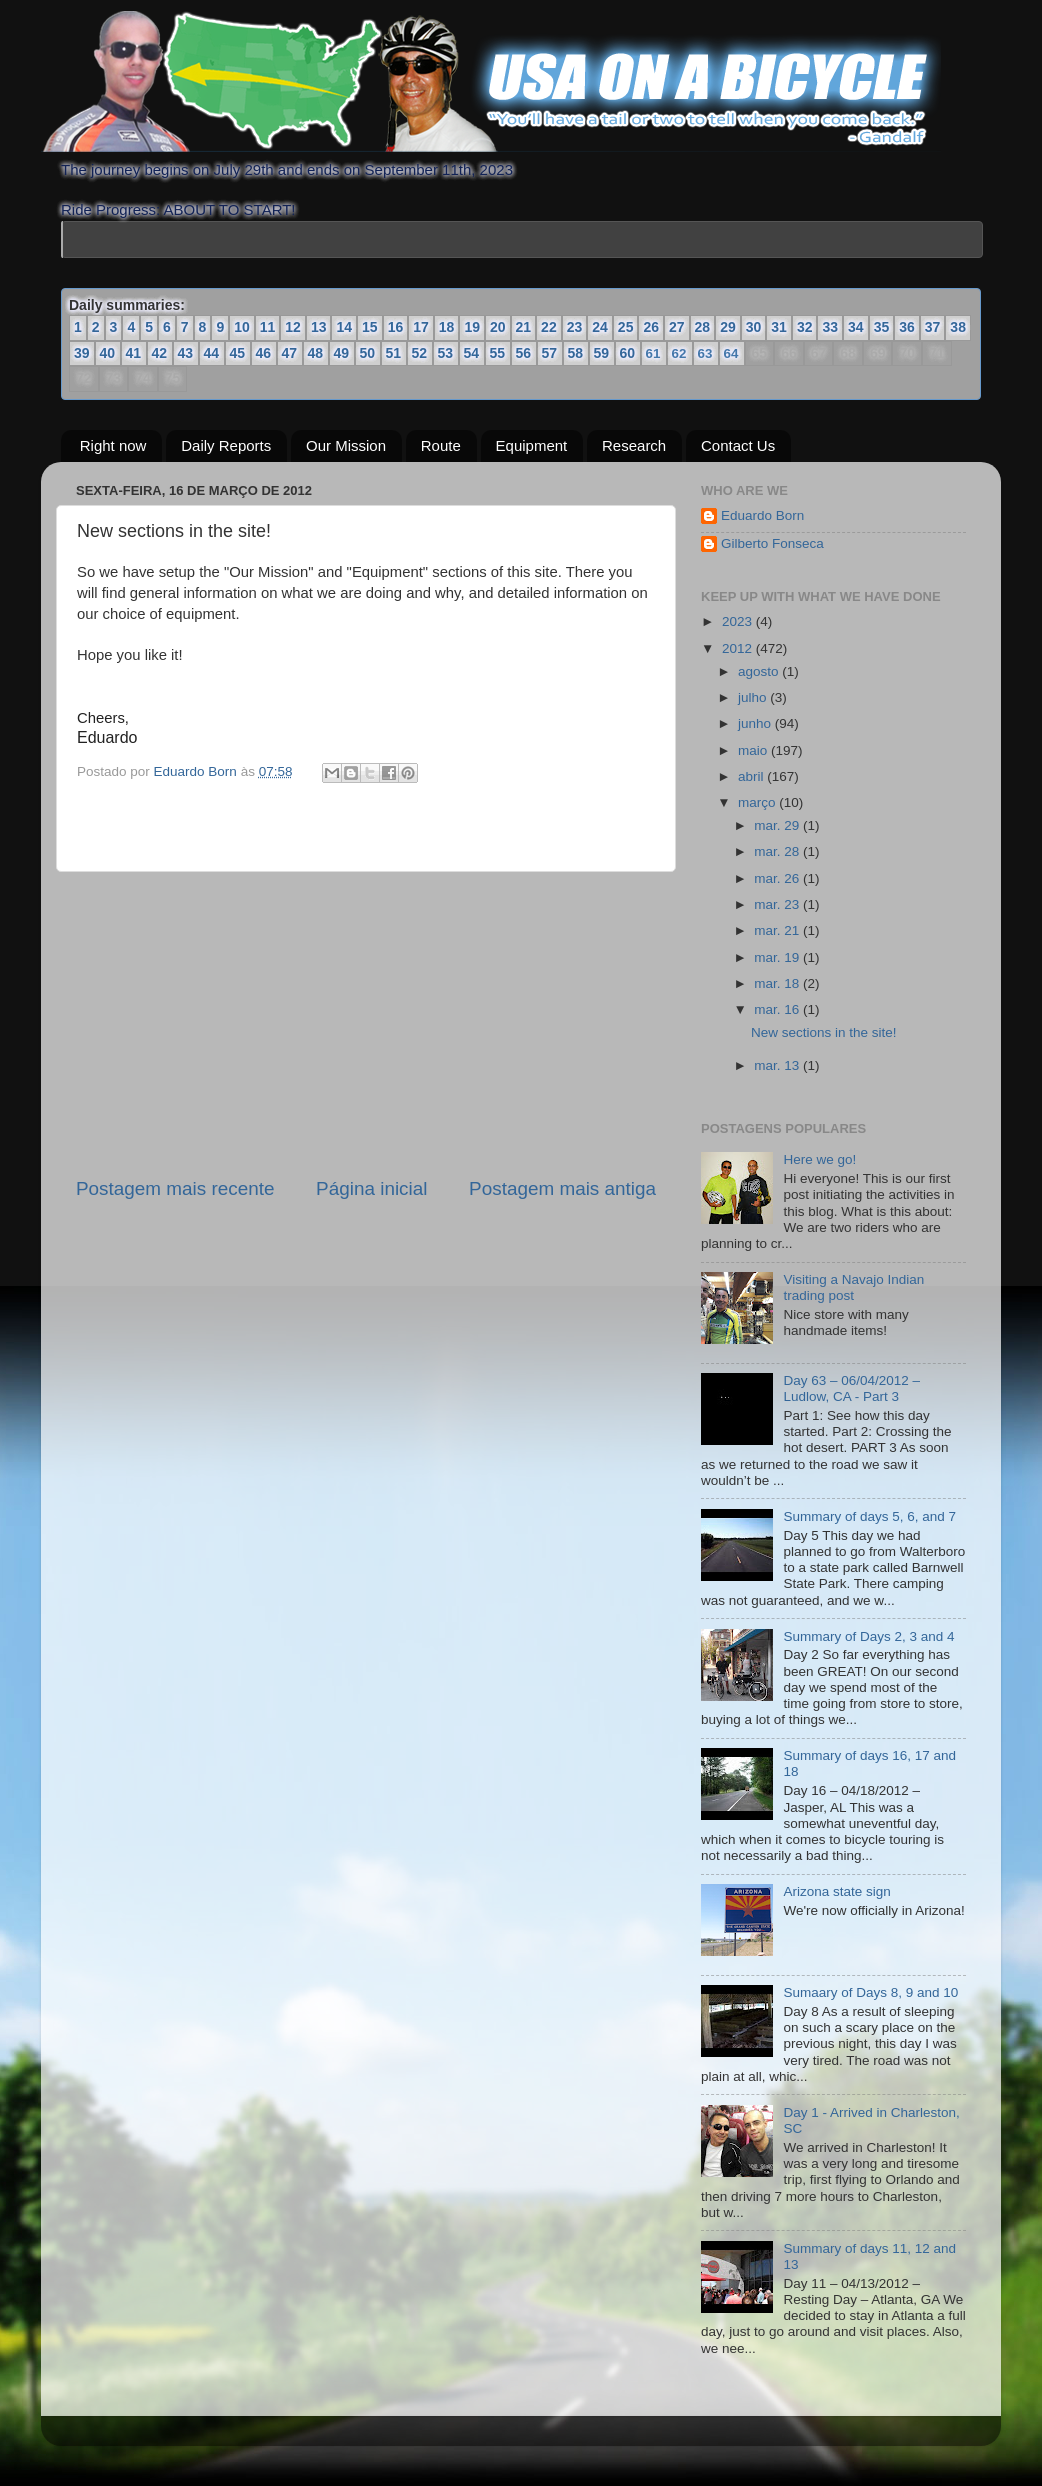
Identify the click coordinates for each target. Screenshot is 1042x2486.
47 (290, 353)
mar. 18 (778, 983)
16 (396, 327)
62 (679, 354)
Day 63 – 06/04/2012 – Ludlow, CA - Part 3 (851, 1388)
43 (186, 353)
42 (160, 353)
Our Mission (346, 446)
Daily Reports (226, 446)
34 (856, 327)
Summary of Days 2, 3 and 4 (868, 1636)
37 (933, 327)
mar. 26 (778, 878)
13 (319, 327)
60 (628, 353)
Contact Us (738, 446)
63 (705, 354)
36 (907, 327)
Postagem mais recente (175, 1188)
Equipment (532, 446)
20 (498, 327)
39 (82, 353)
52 (420, 353)
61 (653, 354)
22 (549, 327)
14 (344, 327)
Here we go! (819, 1159)
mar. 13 (778, 1065)
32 (805, 327)
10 (242, 327)
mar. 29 (778, 825)
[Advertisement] (366, 1024)
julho (754, 697)
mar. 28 (778, 851)
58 (576, 353)
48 (316, 353)
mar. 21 (778, 930)
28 (703, 327)
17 (421, 327)
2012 (739, 648)
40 (108, 353)
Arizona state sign (836, 1891)
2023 (739, 621)
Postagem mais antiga (562, 1188)
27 (677, 327)
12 (293, 327)
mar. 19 (778, 957)
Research (634, 446)
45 (238, 353)
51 (394, 353)
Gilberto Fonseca (772, 543)
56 (524, 353)
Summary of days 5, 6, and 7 (869, 1516)
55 (498, 353)
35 (882, 327)
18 (447, 327)
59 (602, 353)
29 (728, 327)
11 (268, 327)
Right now (113, 446)
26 (651, 327)
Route (441, 446)
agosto (760, 671)
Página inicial (371, 1188)
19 (472, 327)
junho (756, 723)
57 (550, 353)
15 (370, 327)
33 (830, 327)
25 (626, 327)
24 (600, 327)
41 (134, 353)
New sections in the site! (824, 1032)
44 (212, 353)
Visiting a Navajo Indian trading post (853, 1287)
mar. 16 (778, 1009)
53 (446, 353)
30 (754, 327)
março (758, 802)
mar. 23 (778, 904)
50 (368, 353)
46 (264, 353)
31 (779, 327)
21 (524, 327)
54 (472, 353)
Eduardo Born (197, 771)
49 (342, 353)
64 (731, 354)
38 (958, 327)
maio (754, 750)
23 (575, 327)
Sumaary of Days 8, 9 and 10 (870, 1992)
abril (752, 776)
